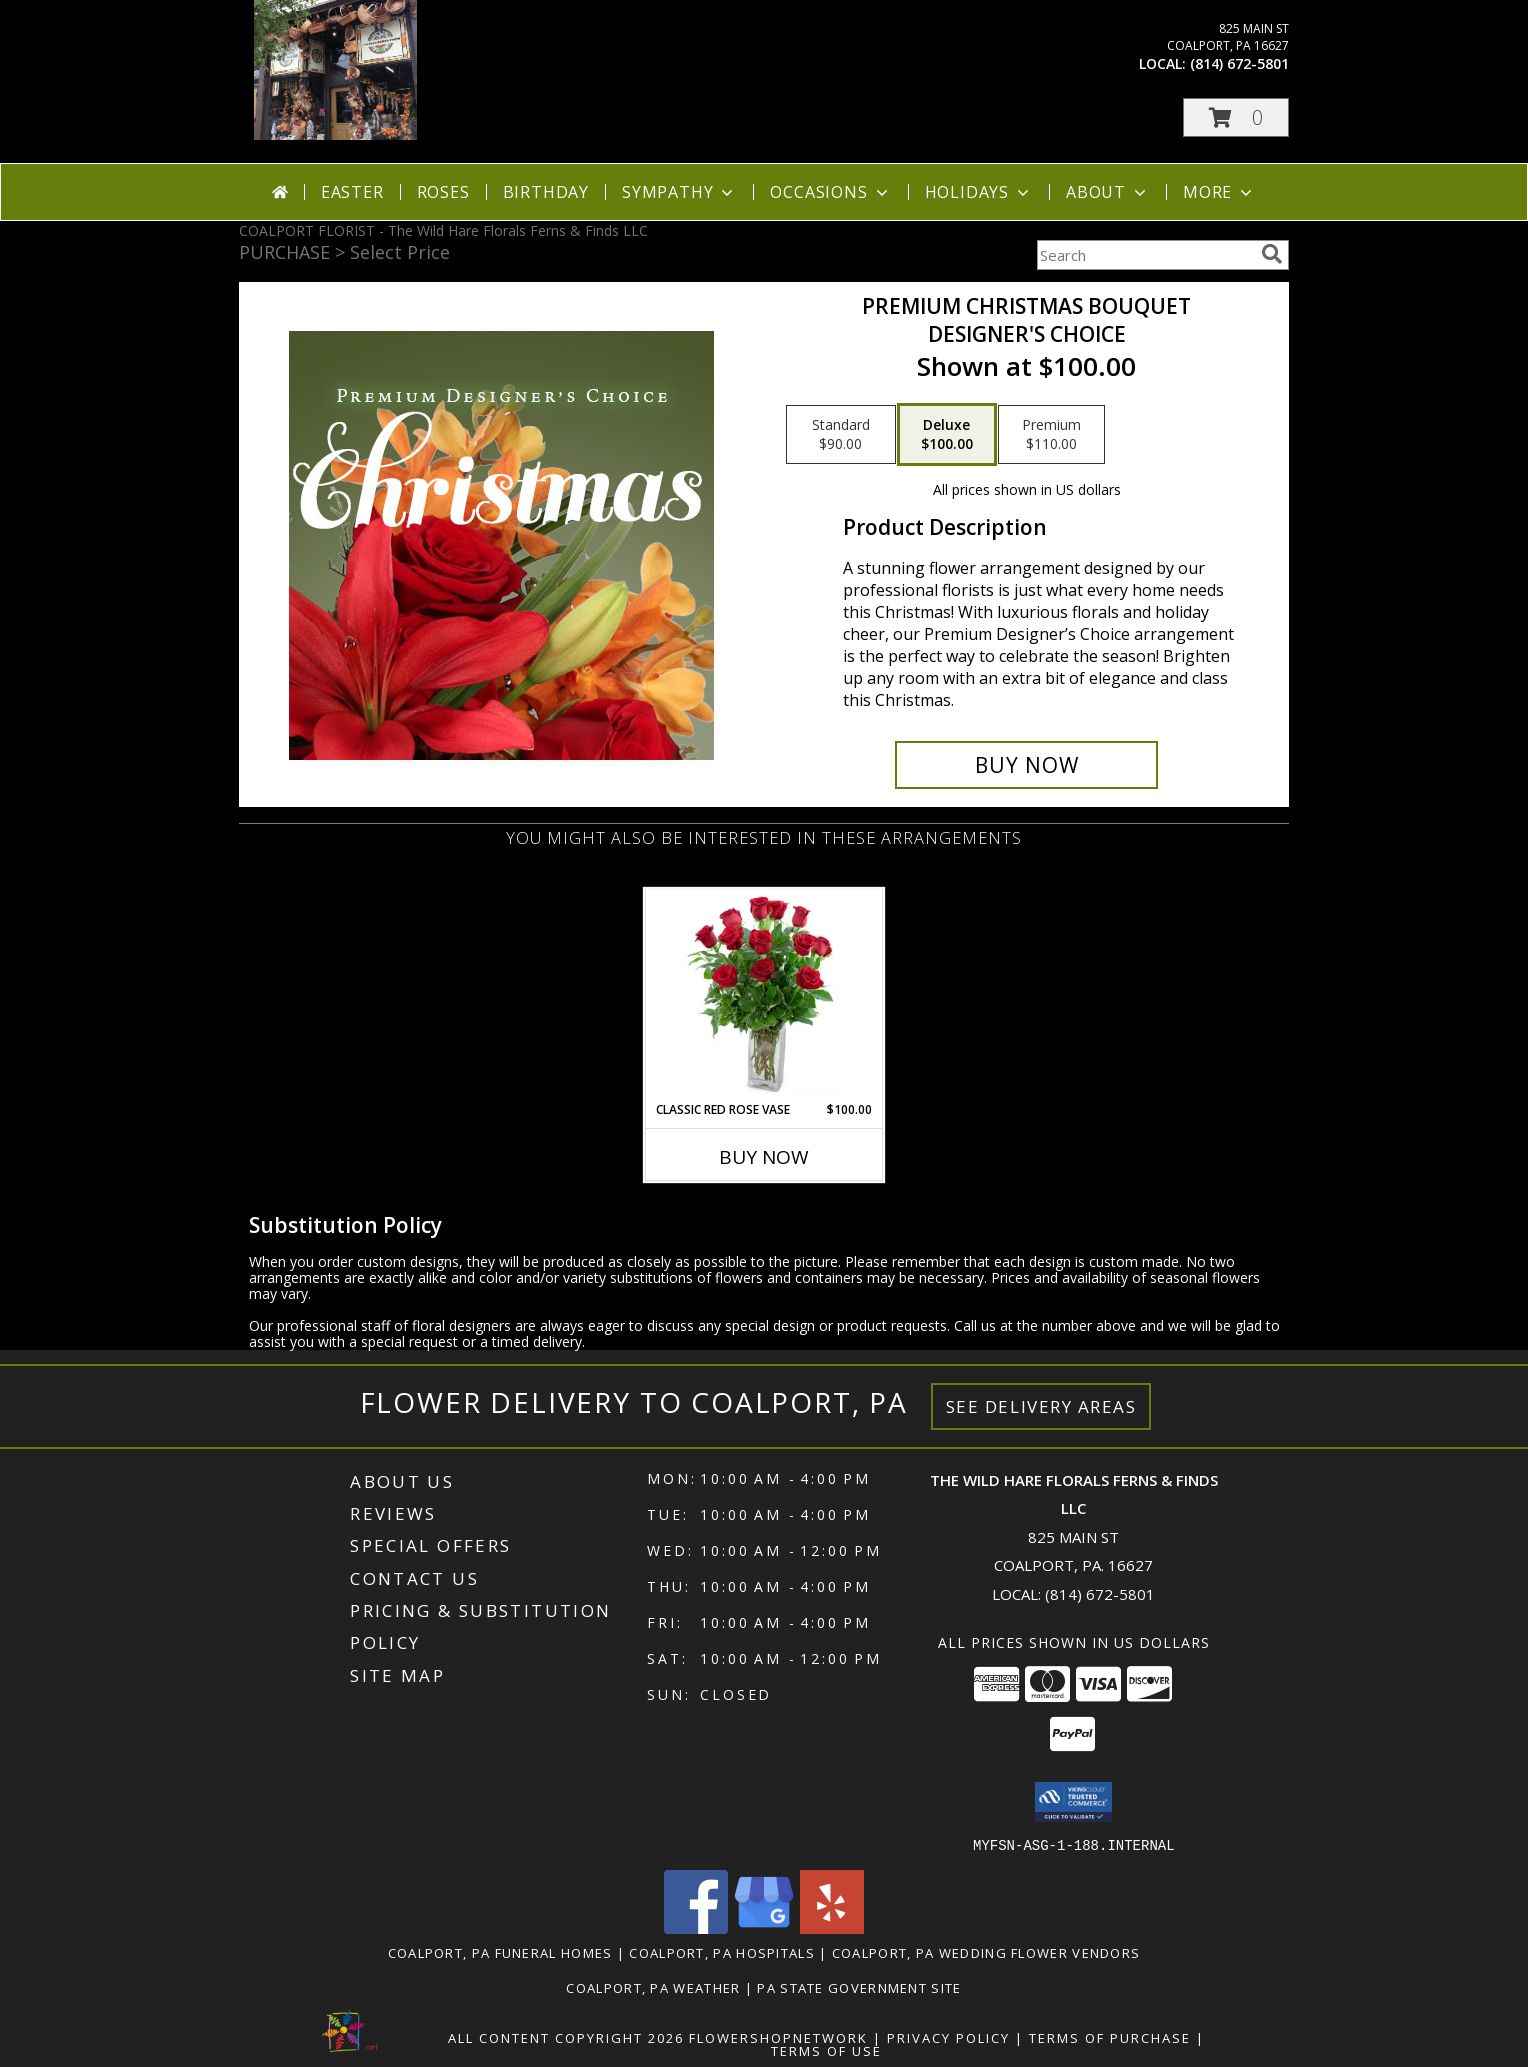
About (1108, 192)
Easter (352, 192)
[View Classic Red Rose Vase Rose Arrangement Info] (764, 995)
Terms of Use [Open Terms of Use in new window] (826, 2050)
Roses (443, 192)
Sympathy (679, 192)
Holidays (979, 192)
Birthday (546, 192)
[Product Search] (1145, 255)
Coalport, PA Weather (653, 1987)
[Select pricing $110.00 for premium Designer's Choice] (1051, 435)
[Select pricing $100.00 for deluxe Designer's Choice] (947, 435)
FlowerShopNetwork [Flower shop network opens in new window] (778, 2037)
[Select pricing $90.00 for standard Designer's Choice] (841, 435)
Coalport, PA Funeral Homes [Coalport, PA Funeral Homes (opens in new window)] (500, 1952)
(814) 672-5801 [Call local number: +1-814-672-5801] (1239, 63)
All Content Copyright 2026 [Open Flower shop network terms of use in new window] (566, 2037)
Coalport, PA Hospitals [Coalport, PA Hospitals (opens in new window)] (722, 1952)
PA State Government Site (859, 1987)
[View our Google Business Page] (764, 1927)
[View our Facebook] (696, 1927)
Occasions (830, 192)
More (1219, 192)
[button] (1236, 117)
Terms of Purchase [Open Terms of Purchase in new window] (1110, 2037)
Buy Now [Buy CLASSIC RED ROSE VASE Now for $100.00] (764, 1157)
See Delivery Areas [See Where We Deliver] (1041, 1406)
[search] (1272, 254)
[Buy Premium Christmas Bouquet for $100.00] (1026, 765)
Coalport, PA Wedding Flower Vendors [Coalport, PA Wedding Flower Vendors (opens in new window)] (986, 1952)
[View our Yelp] (832, 1927)
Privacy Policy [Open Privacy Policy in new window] (948, 2037)
